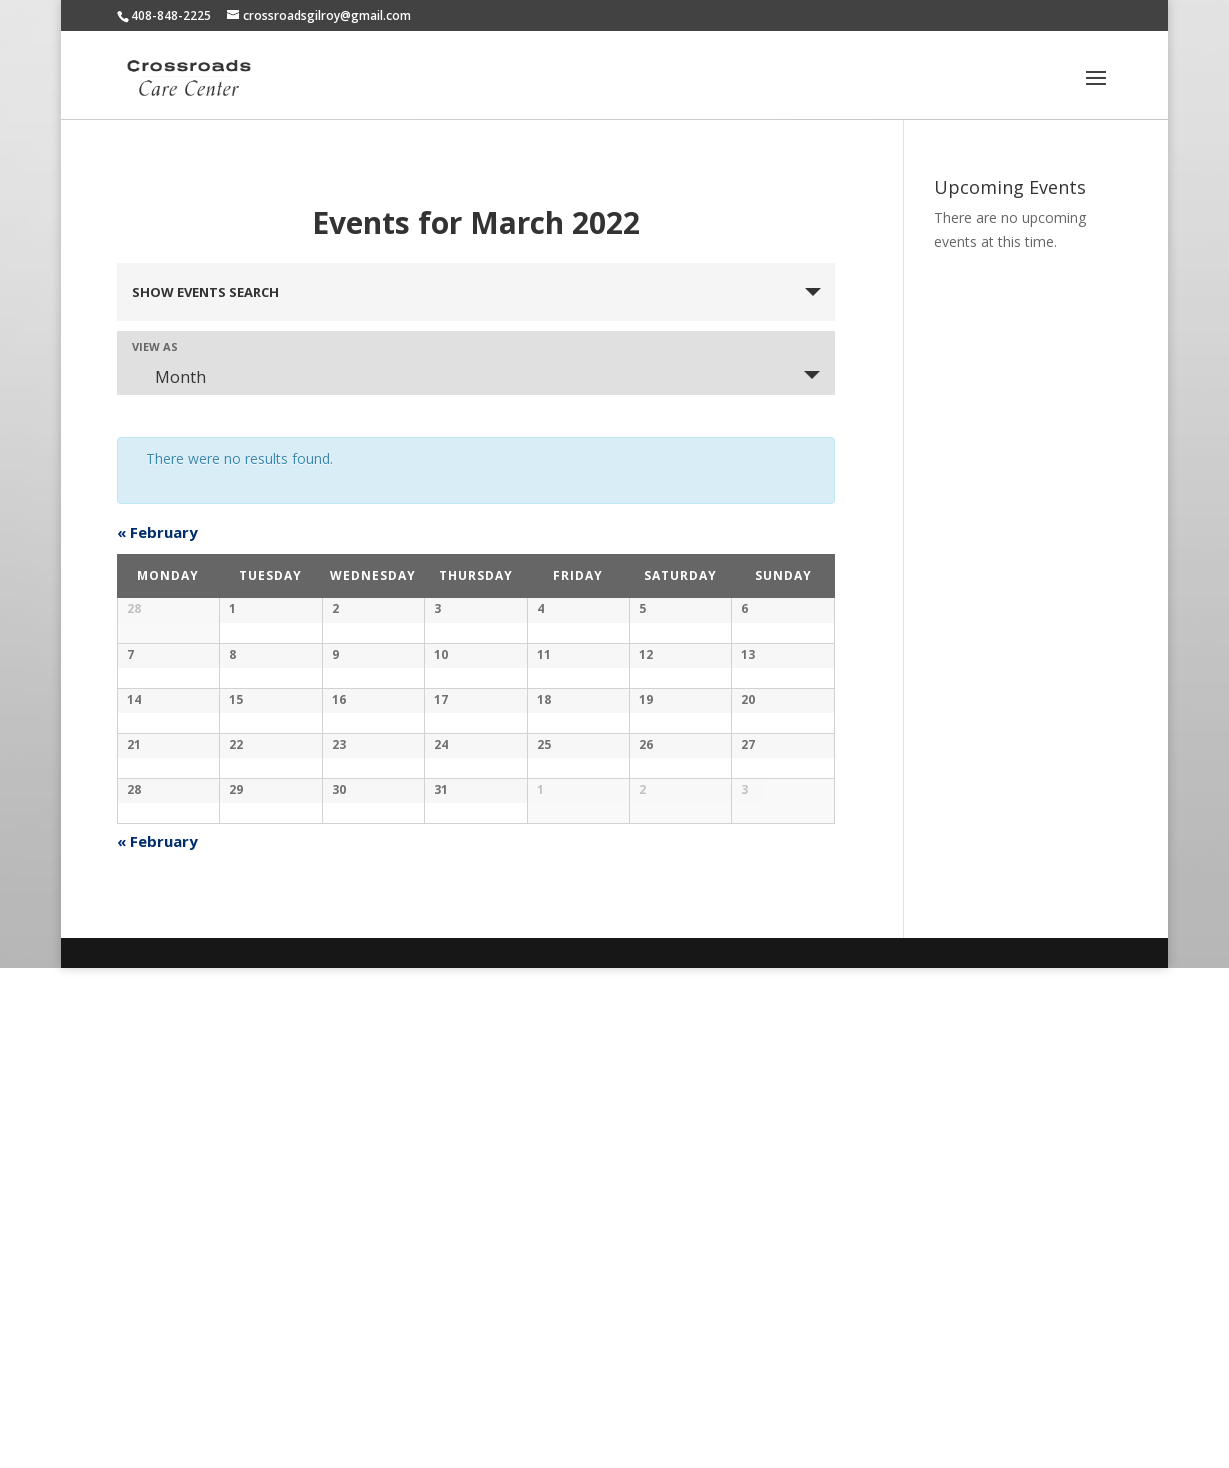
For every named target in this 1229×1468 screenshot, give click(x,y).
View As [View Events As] (155, 346)
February (157, 532)
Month (168, 377)
